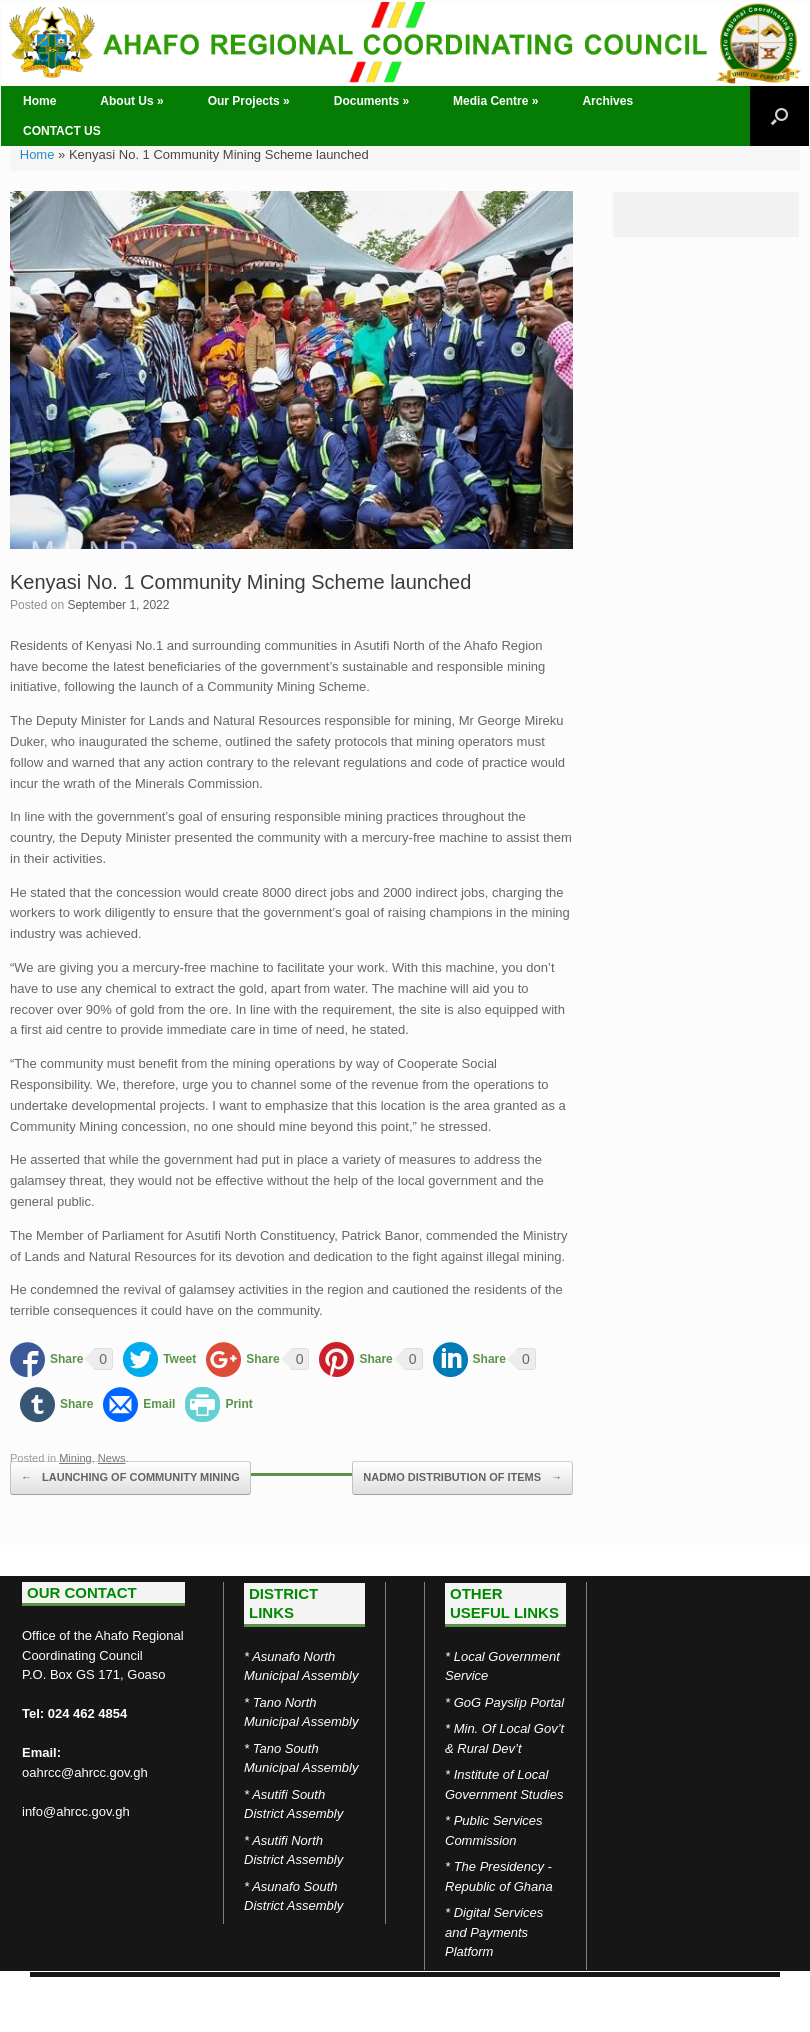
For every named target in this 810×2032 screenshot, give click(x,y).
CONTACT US (62, 131)
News (112, 1458)
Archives (607, 101)
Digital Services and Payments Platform (494, 1932)
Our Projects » (249, 101)
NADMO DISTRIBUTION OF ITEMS (462, 1478)
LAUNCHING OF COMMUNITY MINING (130, 1478)
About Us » (131, 101)
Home (39, 101)
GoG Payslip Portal (509, 1702)
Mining (75, 1458)
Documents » (371, 101)
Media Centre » (495, 101)
